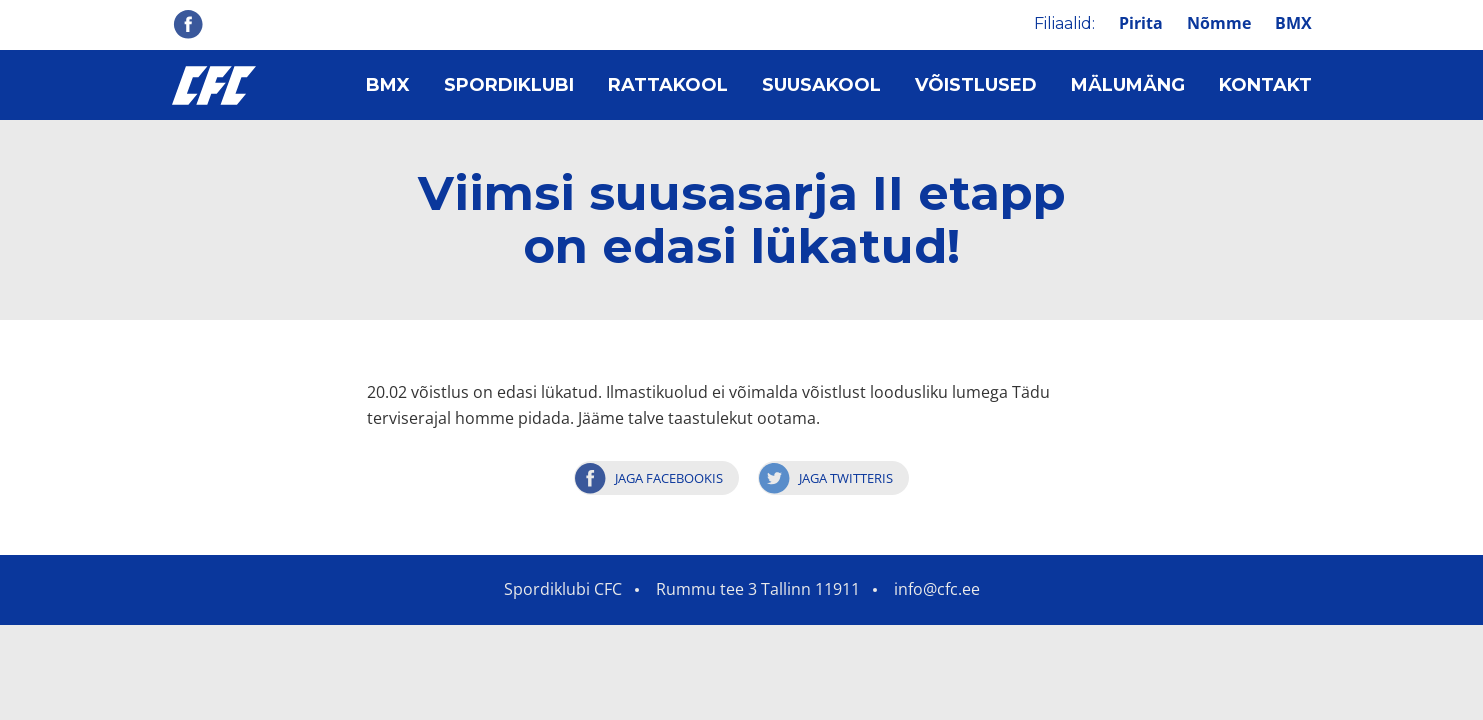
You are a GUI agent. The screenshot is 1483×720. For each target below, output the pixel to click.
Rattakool (668, 85)
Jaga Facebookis (669, 478)
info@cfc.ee (937, 589)
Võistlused (976, 85)
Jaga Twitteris (846, 478)
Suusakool (821, 85)
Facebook (188, 24)
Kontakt (1265, 85)
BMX (1293, 23)
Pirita (1141, 23)
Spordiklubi (509, 85)
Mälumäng (1128, 85)
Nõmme (1219, 23)
